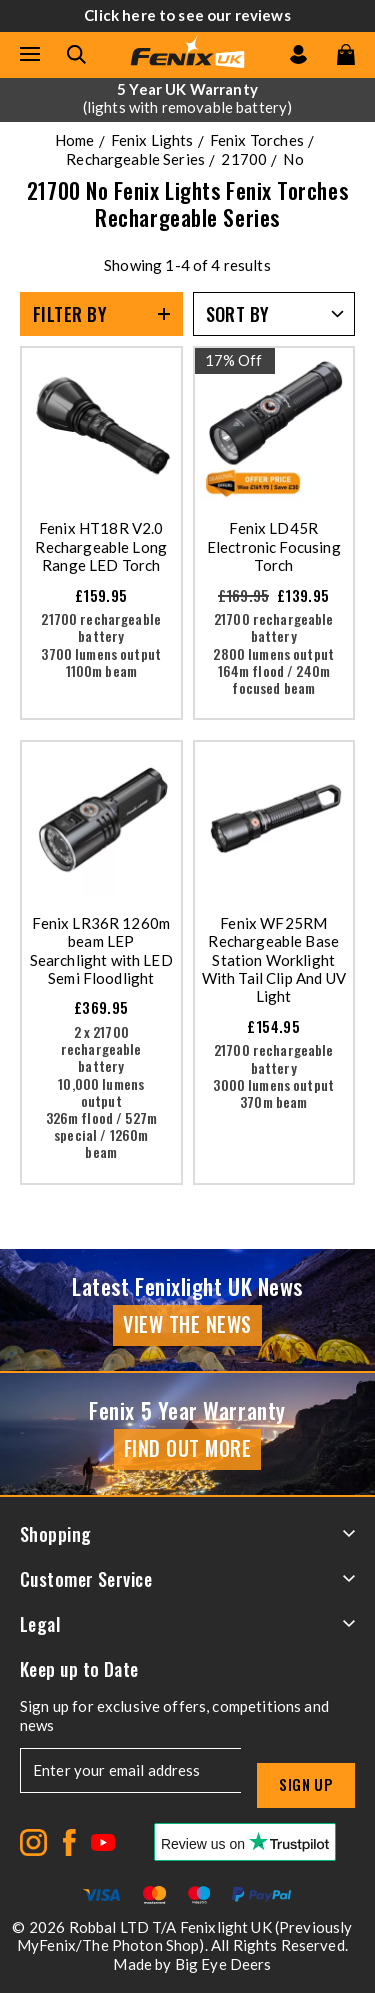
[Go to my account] (298, 54)
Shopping (187, 1534)
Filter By (70, 314)
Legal (187, 1624)
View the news (187, 1324)
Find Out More (188, 1448)
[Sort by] (274, 314)
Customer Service (187, 1579)
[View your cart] (346, 54)
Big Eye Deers (223, 1964)
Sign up (306, 1784)
